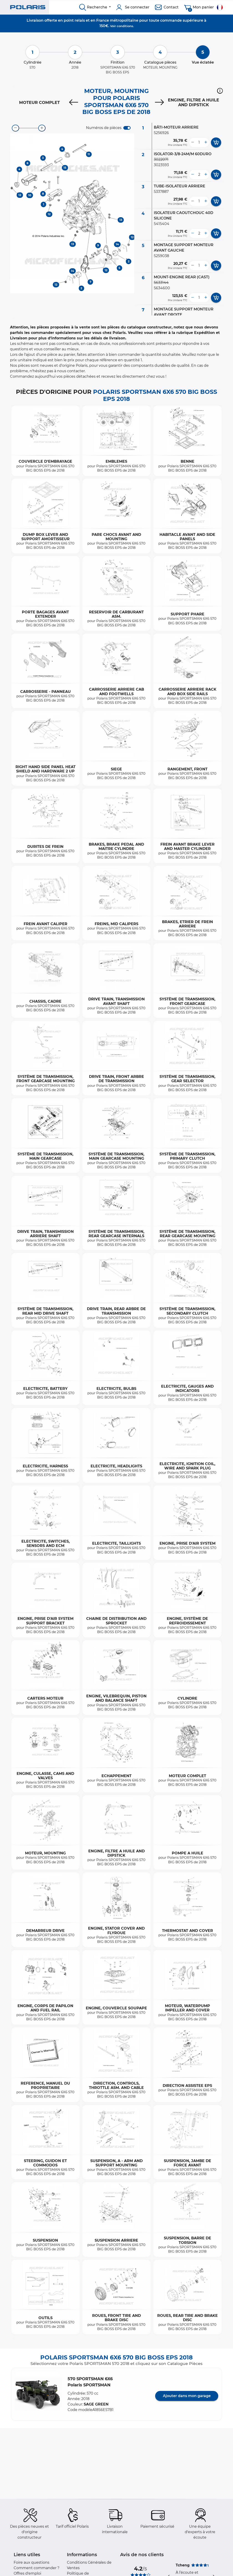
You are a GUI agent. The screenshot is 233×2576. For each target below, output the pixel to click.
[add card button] (216, 142)
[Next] (159, 102)
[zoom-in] (42, 128)
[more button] (205, 142)
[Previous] (73, 102)
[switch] (127, 128)
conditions (125, 26)
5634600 (162, 288)
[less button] (192, 142)
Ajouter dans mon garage (187, 2396)
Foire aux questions (31, 2562)
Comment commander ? (36, 2568)
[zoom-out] (15, 128)
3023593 (161, 165)
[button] (220, 91)
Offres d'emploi (27, 2573)
